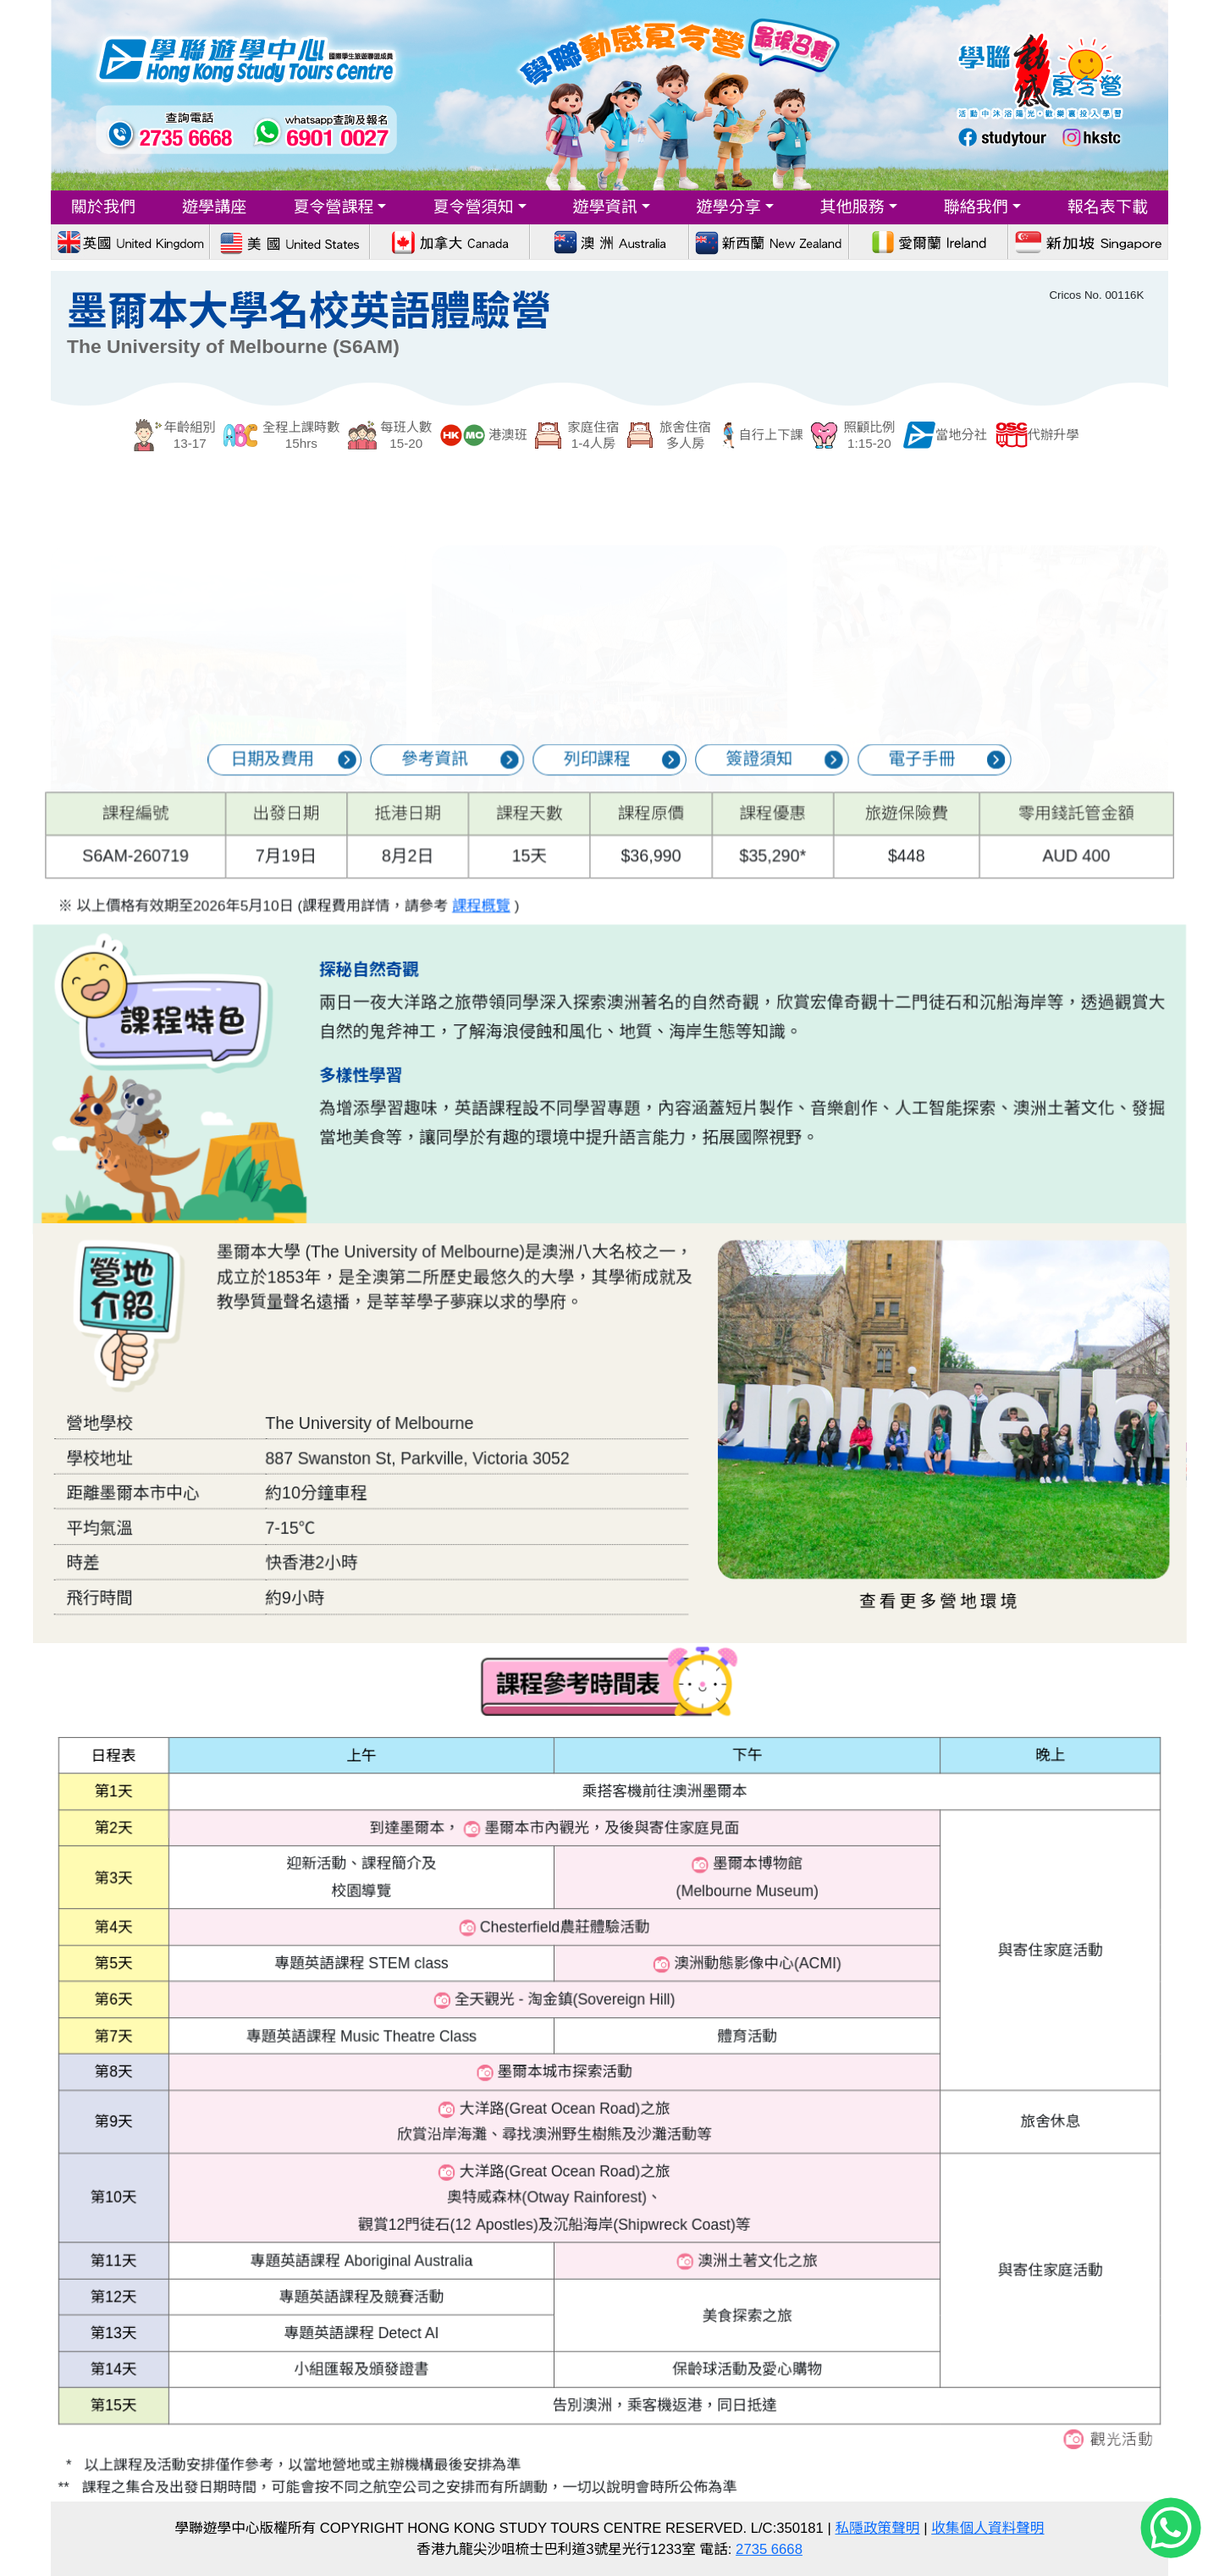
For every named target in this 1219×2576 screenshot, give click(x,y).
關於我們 (103, 207)
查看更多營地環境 (822, 1541)
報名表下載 (1107, 207)
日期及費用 (391, 784)
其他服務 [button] (852, 207)
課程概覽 (526, 879)
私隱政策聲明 (878, 2528)
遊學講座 (214, 207)
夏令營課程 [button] (333, 207)
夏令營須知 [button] (473, 207)
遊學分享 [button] (729, 207)
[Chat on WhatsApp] (1171, 2529)
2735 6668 (769, 2549)
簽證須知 (706, 784)
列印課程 (601, 784)
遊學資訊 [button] (604, 207)
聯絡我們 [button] (976, 207)
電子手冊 (810, 784)
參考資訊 (496, 784)
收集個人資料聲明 (987, 2528)
